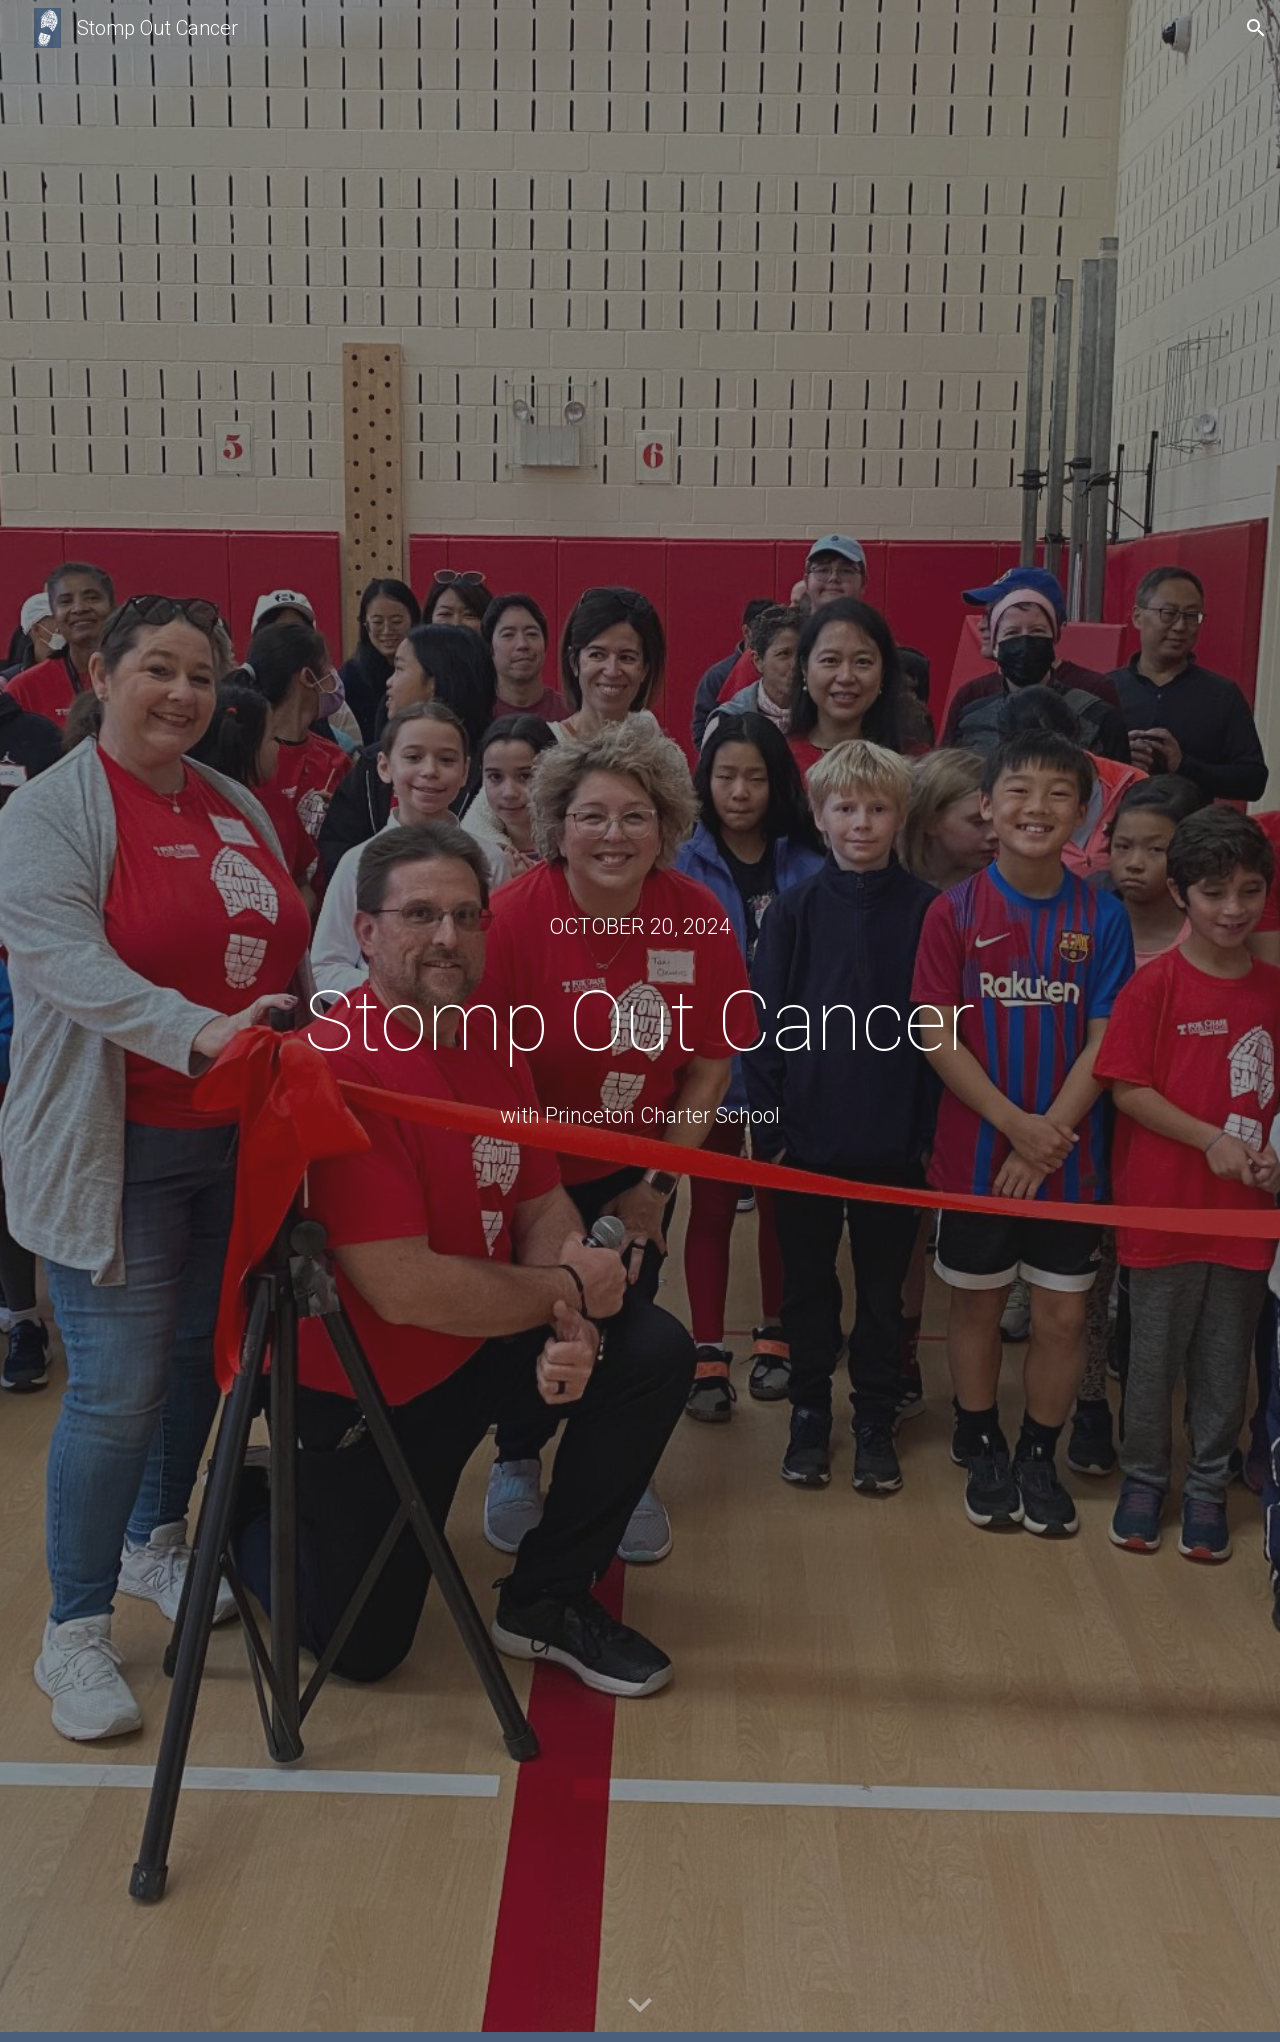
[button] (1256, 28)
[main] (640, 926)
